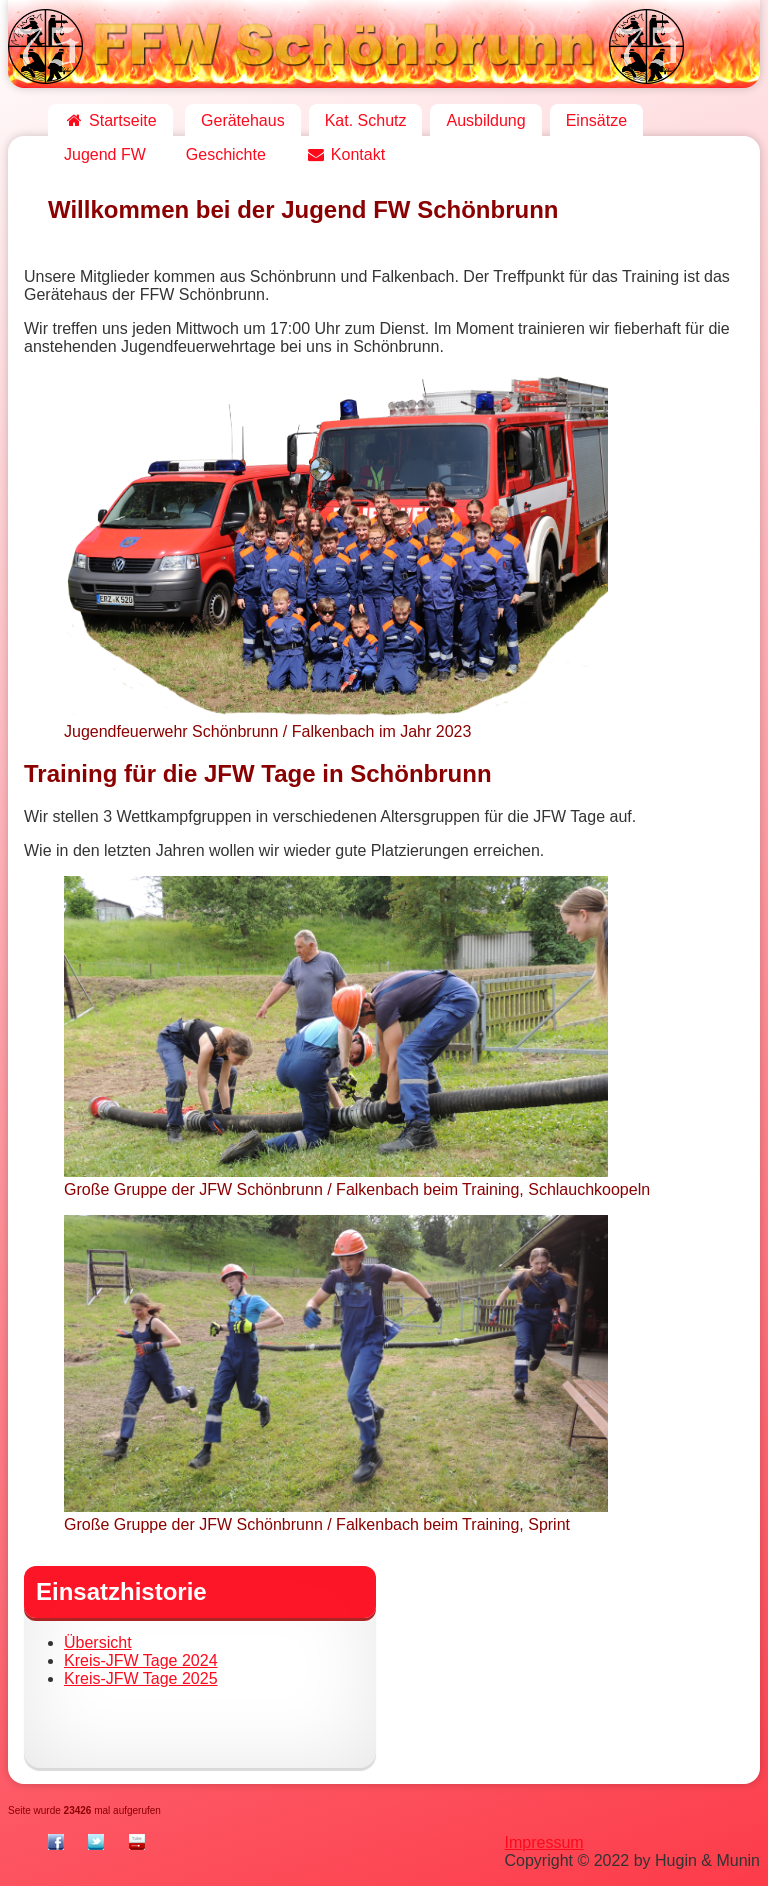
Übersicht (98, 1642)
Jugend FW (105, 154)
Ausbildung (485, 120)
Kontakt (345, 154)
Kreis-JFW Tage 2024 (141, 1660)
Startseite (110, 120)
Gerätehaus (243, 120)
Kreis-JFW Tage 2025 (141, 1678)
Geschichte (226, 154)
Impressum (544, 1842)
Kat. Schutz (366, 120)
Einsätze (596, 120)
